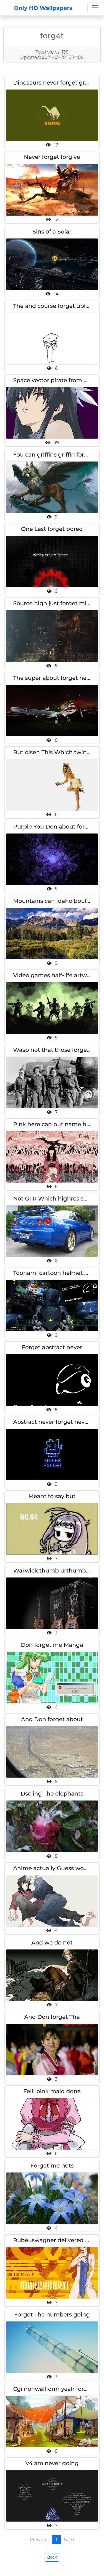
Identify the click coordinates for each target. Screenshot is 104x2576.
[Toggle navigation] (95, 7)
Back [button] (52, 2557)
